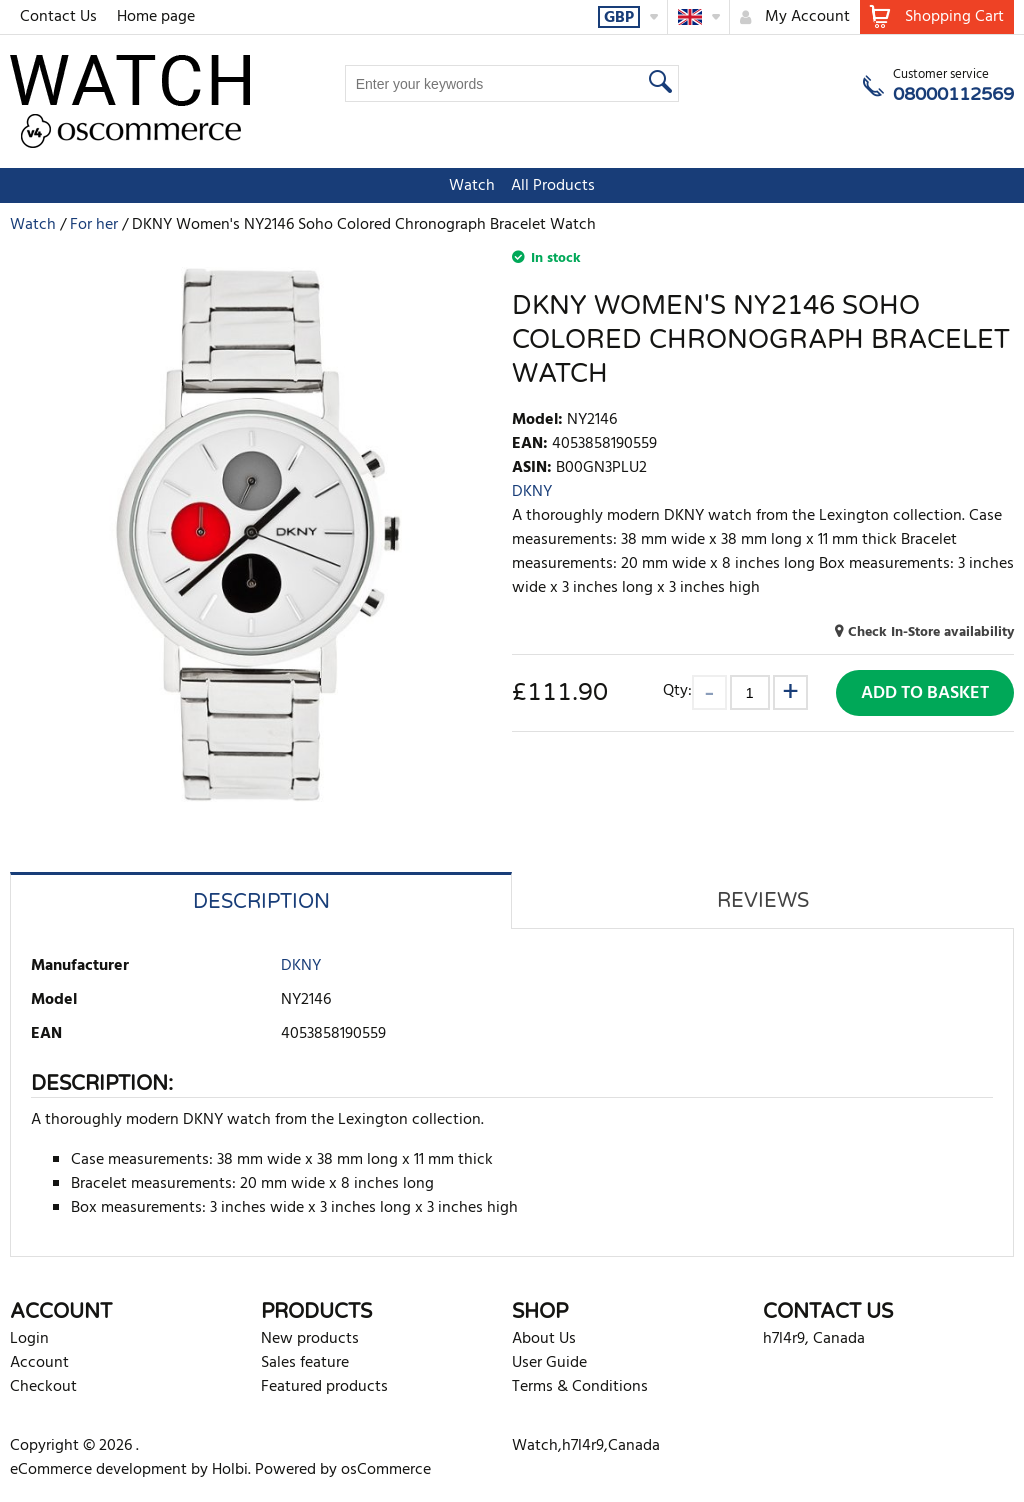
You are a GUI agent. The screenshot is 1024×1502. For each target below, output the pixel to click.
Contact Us (58, 17)
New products (310, 1339)
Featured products (324, 1387)
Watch (462, 186)
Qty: (677, 690)
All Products (543, 186)
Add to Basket (925, 693)
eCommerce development (98, 1470)
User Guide (549, 1363)
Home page (156, 17)
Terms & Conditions (580, 1387)
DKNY (532, 492)
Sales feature (305, 1363)
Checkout (43, 1387)
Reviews (763, 901)
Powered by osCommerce (343, 1470)
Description (261, 902)
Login (29, 1339)
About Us (544, 1339)
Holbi (230, 1470)
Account (39, 1363)
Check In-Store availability (931, 632)
